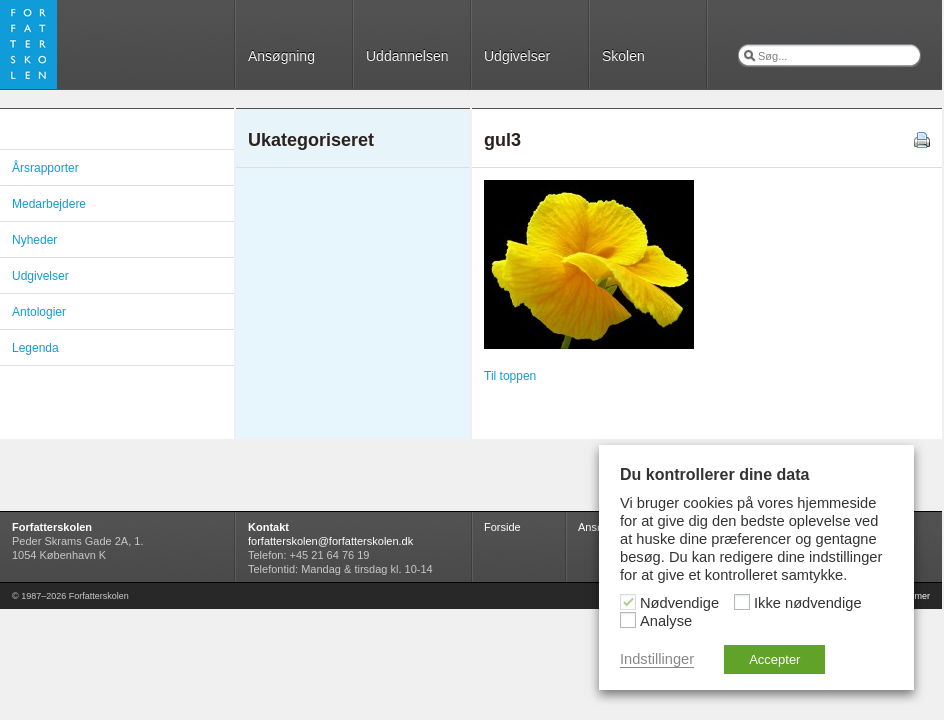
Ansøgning (281, 56)
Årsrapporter (45, 168)
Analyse (666, 621)
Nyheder (34, 240)
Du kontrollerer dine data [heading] (714, 474)
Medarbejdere (49, 204)
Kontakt (268, 527)
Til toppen (510, 376)
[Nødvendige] (628, 602)
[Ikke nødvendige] (742, 602)
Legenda (35, 348)
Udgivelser (517, 56)
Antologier (39, 312)
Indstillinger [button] (657, 659)
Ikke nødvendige (808, 603)
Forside (502, 527)
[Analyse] (628, 620)
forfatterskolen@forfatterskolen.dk (330, 541)
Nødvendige (679, 603)
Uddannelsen (407, 56)
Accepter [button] (774, 659)
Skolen (623, 56)
